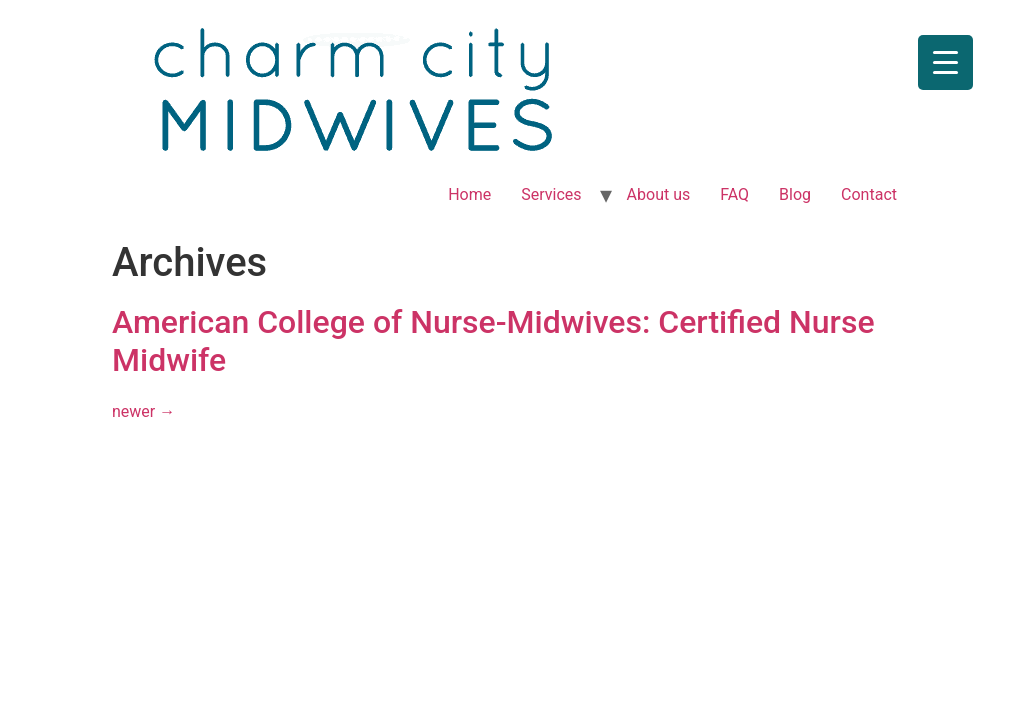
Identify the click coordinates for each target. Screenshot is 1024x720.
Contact (869, 194)
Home (469, 194)
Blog (795, 194)
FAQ (734, 194)
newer (143, 411)
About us (659, 194)
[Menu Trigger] (945, 62)
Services (551, 194)
